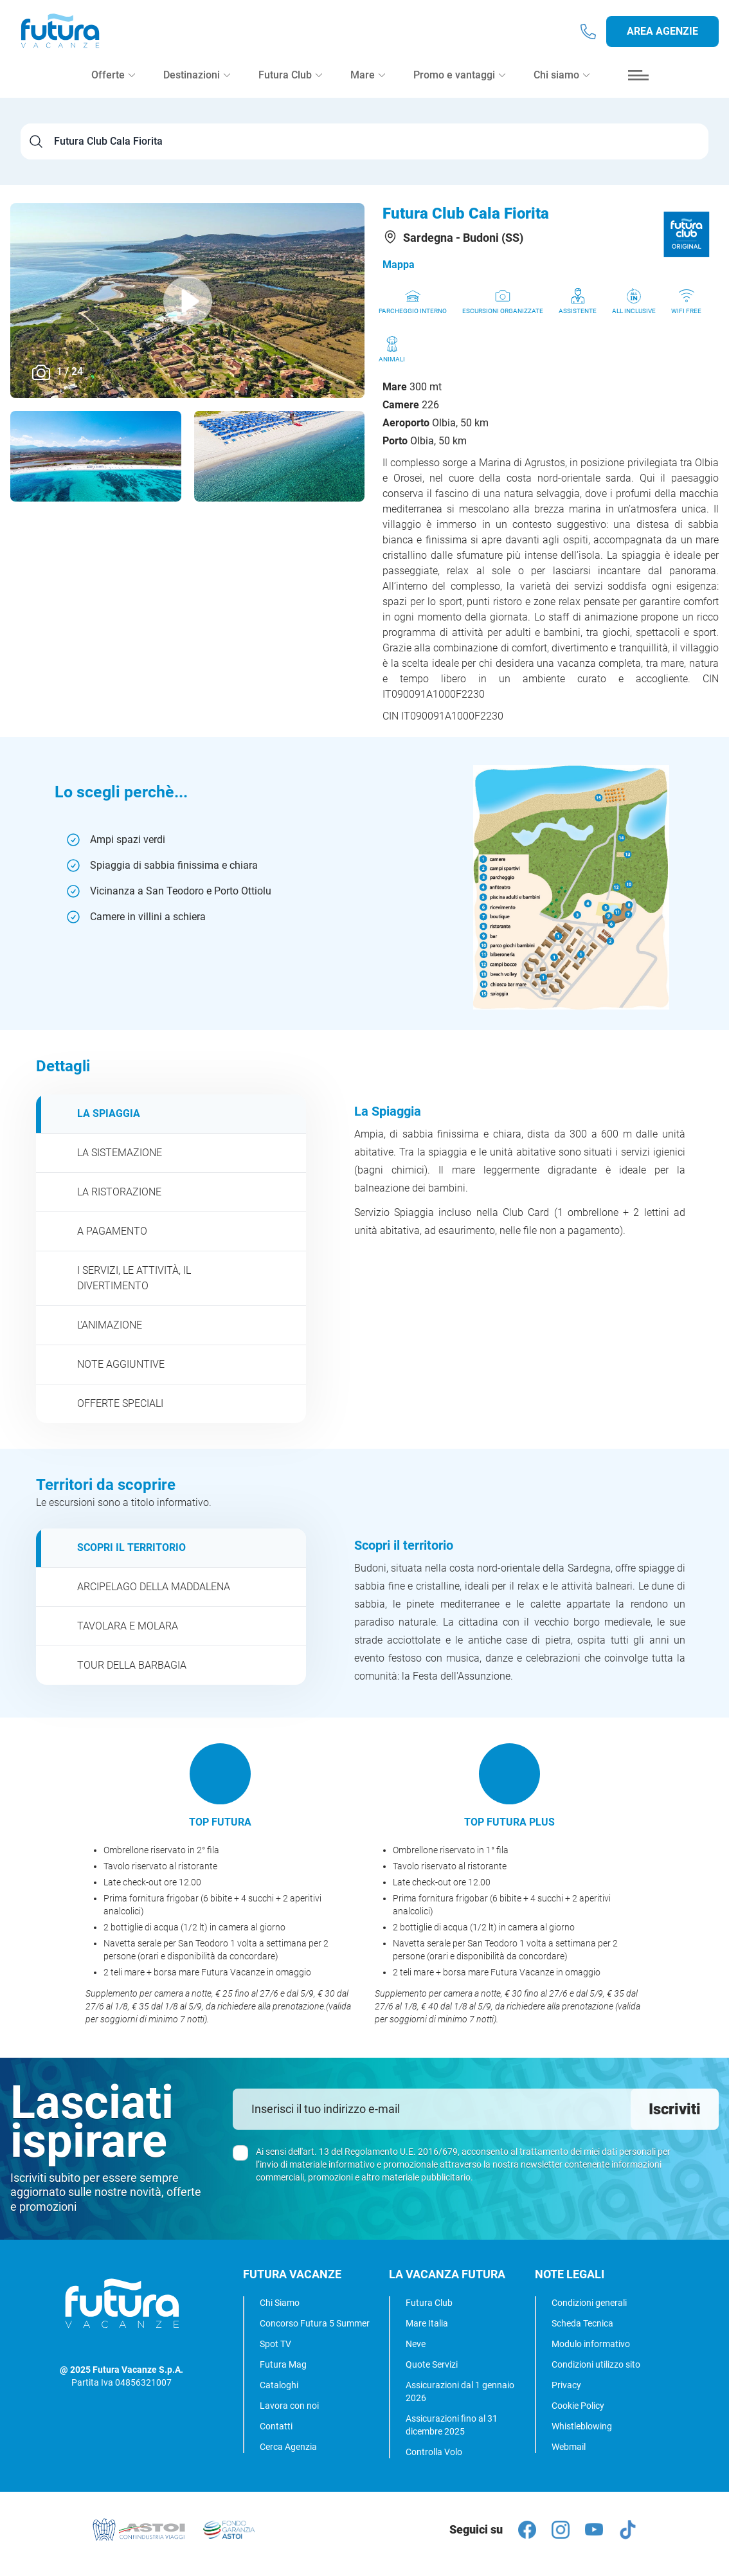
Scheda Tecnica (582, 2323)
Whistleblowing (582, 2426)
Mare (367, 84)
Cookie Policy (578, 2405)
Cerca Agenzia (288, 2447)
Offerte (113, 84)
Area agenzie (662, 36)
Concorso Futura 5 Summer (315, 2323)
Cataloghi (279, 2385)
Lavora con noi (289, 2405)
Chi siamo (562, 84)
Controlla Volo (434, 2452)
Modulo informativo (591, 2344)
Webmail (569, 2447)
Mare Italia (427, 2323)
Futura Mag (283, 2364)
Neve (416, 2344)
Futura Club (429, 2303)
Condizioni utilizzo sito (596, 2364)
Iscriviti (675, 2109)
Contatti (276, 2426)
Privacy (566, 2385)
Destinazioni (196, 84)
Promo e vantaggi (459, 84)
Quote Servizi (432, 2364)
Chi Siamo (280, 2303)
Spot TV (275, 2344)
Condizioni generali (589, 2303)
